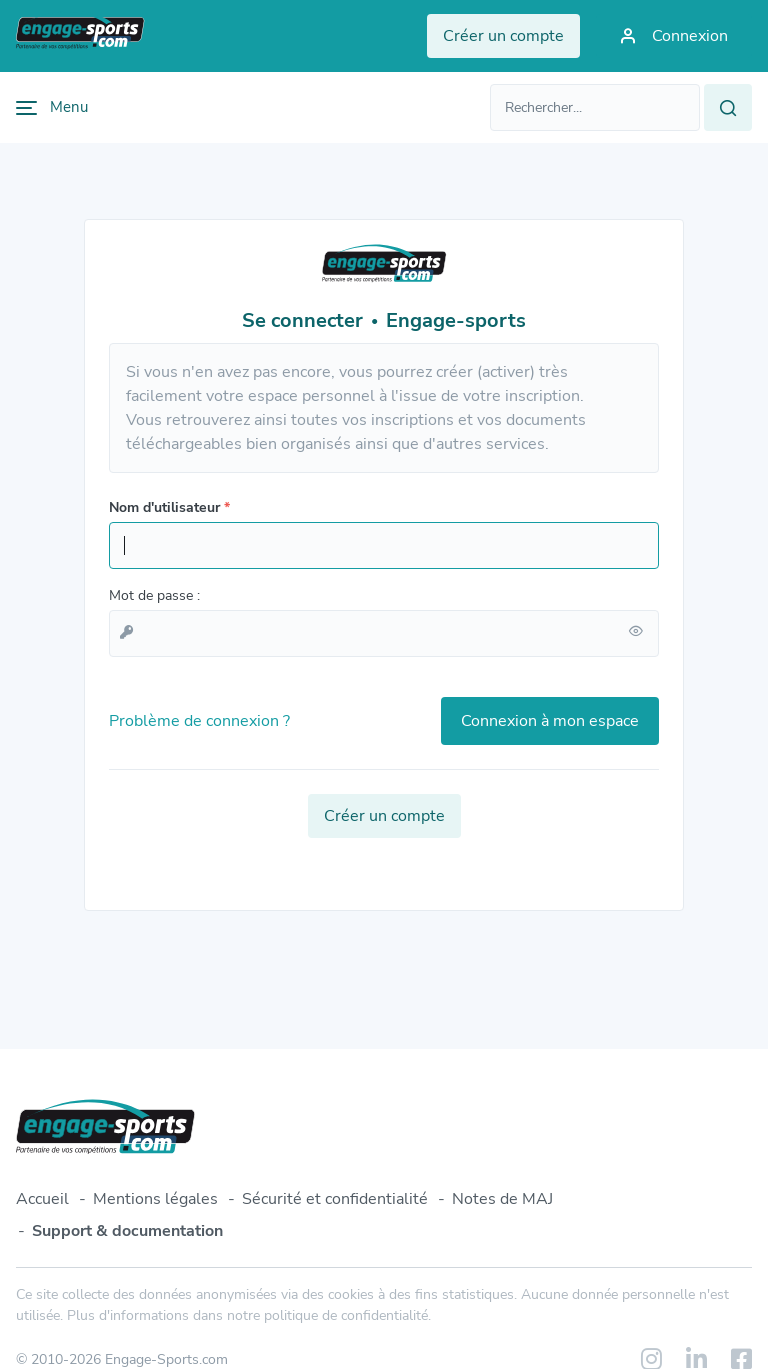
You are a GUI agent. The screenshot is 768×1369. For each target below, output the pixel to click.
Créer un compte (384, 816)
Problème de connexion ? (199, 721)
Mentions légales (155, 1199)
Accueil (42, 1199)
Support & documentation (127, 1231)
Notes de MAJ (502, 1199)
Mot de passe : (154, 595)
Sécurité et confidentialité (335, 1199)
